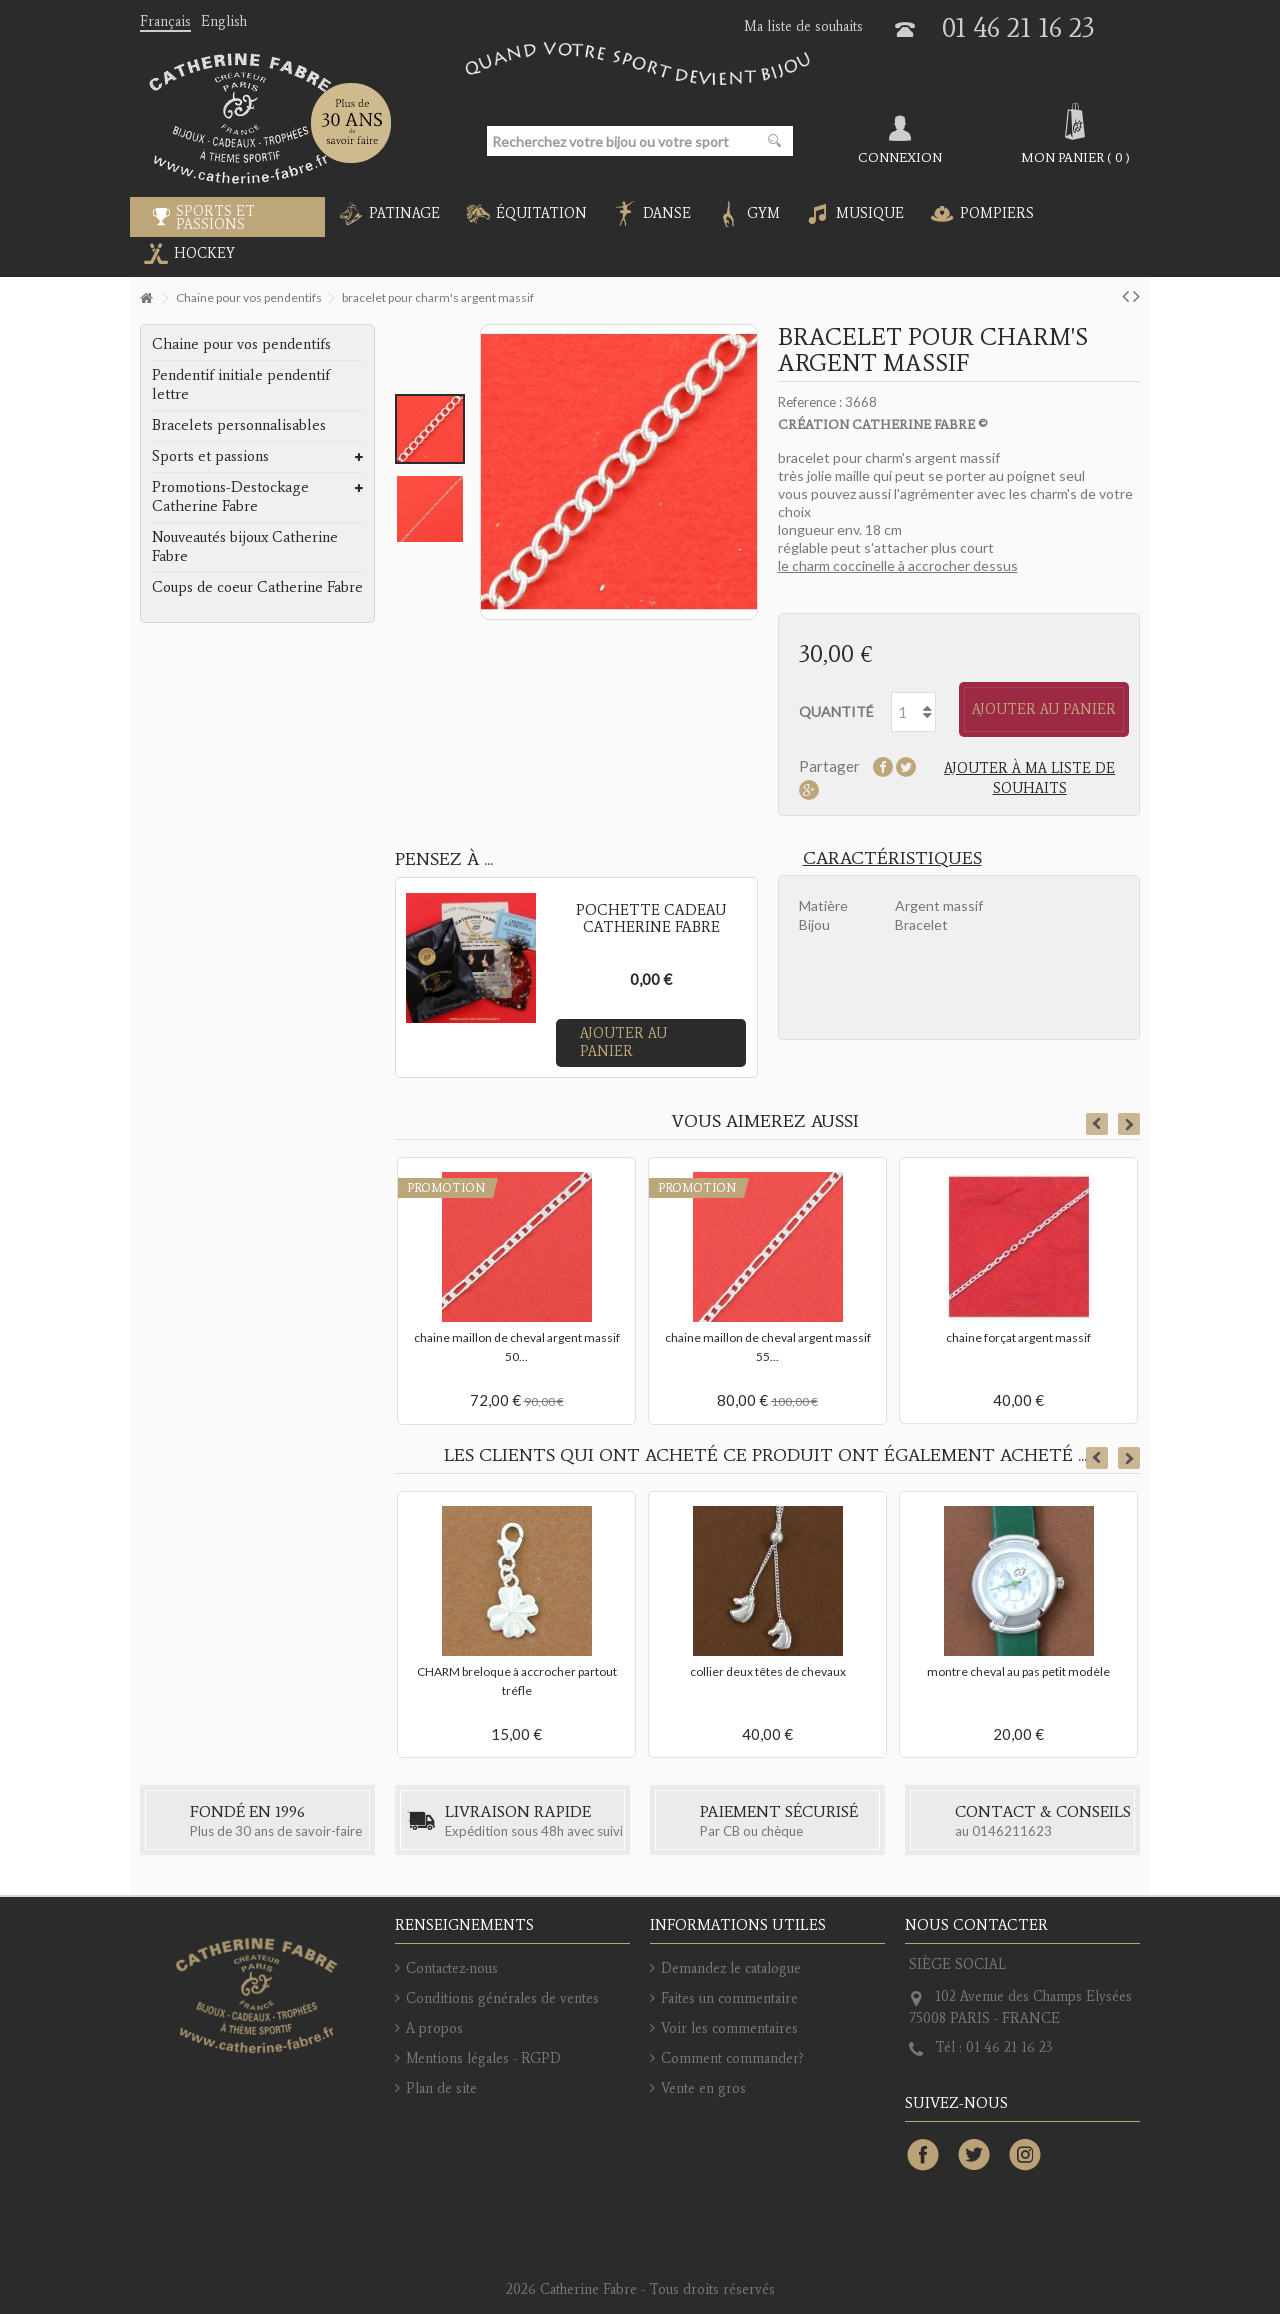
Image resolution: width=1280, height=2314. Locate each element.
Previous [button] (1097, 1124)
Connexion (900, 157)
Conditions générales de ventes (502, 1998)
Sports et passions (210, 456)
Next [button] (1129, 1124)
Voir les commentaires (729, 2028)
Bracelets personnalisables (239, 425)
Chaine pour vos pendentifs (241, 344)
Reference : (810, 402)
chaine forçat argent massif (1018, 1337)
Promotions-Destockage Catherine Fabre (230, 496)
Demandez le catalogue (731, 1968)
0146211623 (1012, 1831)
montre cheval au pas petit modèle (1018, 1671)
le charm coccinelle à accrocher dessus (898, 565)
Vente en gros (703, 2088)
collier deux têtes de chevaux (768, 1671)
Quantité (836, 711)
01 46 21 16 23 (1018, 27)
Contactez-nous (452, 1968)
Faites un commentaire (729, 1998)
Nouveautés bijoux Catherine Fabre (245, 546)
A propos (434, 2028)
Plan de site (441, 2088)
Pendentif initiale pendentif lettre (241, 384)
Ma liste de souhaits (803, 26)
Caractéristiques (892, 858)
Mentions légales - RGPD (483, 2058)
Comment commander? (732, 2058)
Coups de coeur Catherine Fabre (257, 587)
